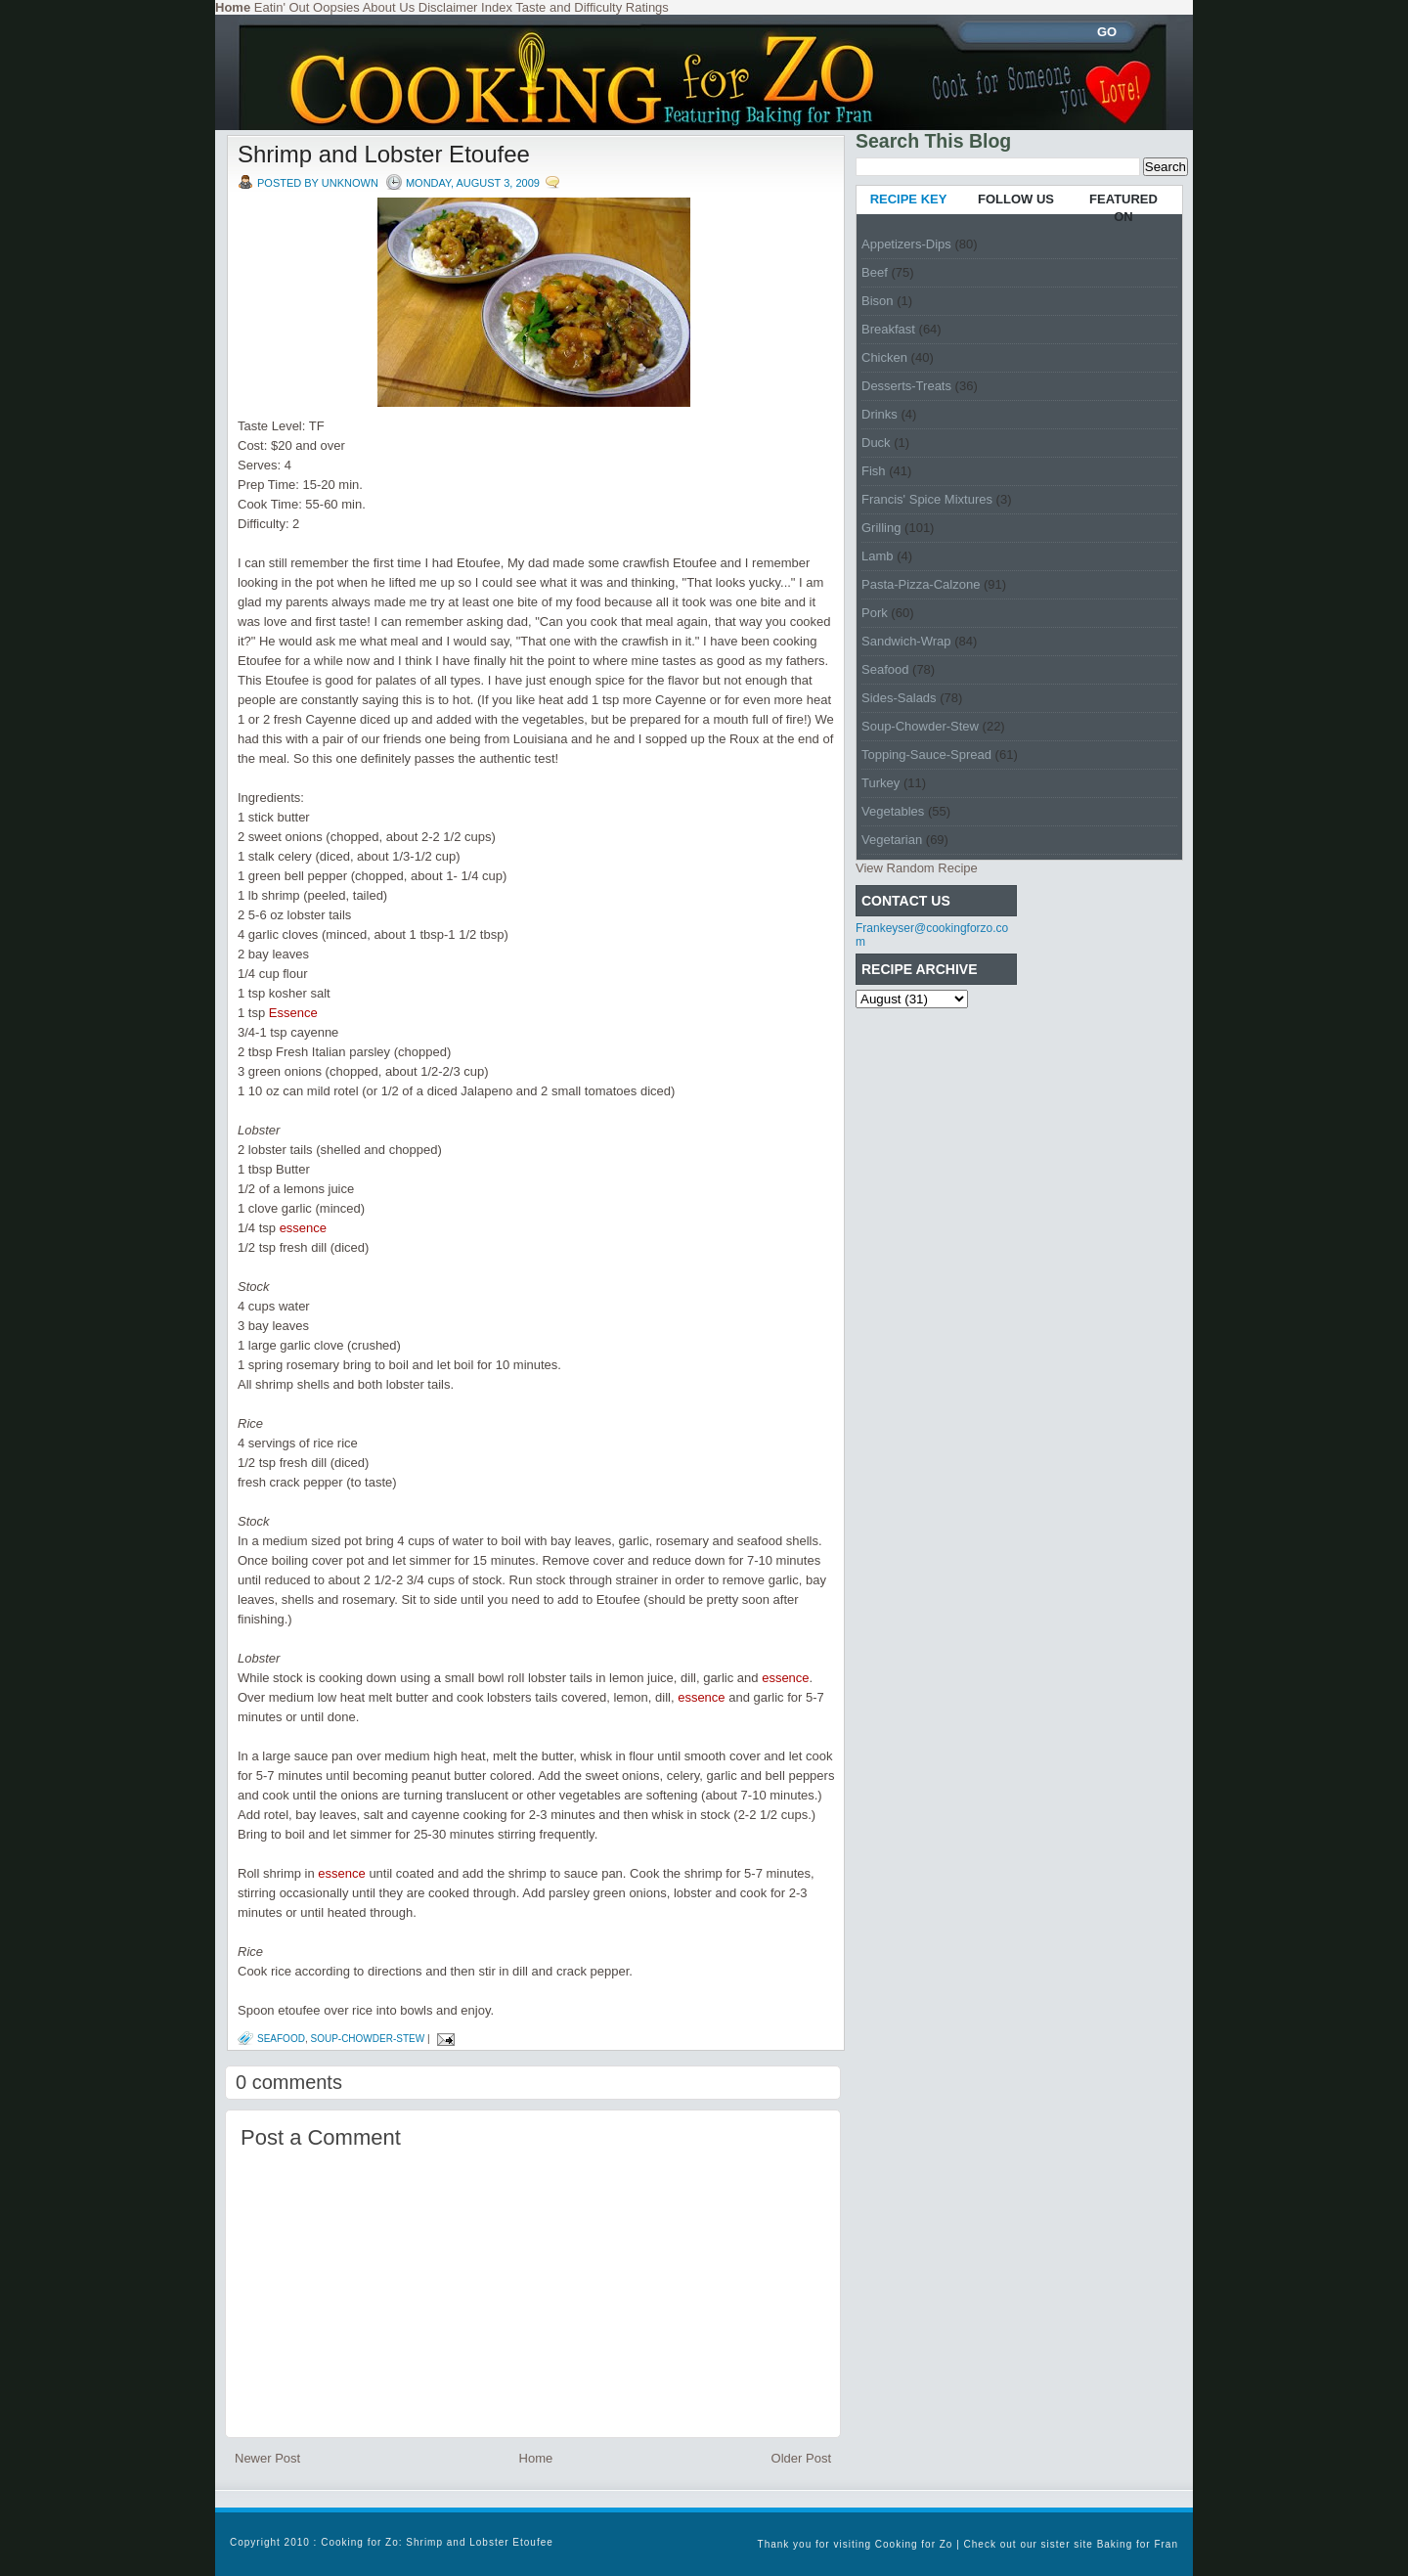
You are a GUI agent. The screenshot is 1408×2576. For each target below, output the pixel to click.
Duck (876, 442)
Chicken (884, 357)
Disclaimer (448, 7)
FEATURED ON (1123, 208)
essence (303, 1228)
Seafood (281, 2038)
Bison (877, 300)
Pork (874, 612)
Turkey (880, 783)
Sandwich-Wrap (906, 641)
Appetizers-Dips (906, 244)
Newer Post (267, 2458)
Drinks (879, 414)
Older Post (801, 2458)
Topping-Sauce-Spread (926, 754)
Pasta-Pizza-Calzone (920, 584)
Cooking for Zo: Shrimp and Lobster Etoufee (437, 2542)
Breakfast (888, 329)
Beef (874, 272)
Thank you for (796, 2544)
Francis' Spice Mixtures (926, 499)
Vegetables (892, 811)
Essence (293, 1012)
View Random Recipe (917, 868)
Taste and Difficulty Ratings (592, 7)
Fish (873, 471)
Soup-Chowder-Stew (367, 2038)
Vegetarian (891, 839)
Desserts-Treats (906, 385)
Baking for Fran (1137, 2544)
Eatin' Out (282, 7)
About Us (389, 7)
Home (536, 2458)
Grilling (881, 527)
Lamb (877, 556)
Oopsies (336, 7)
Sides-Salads (899, 697)
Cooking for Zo (914, 2544)
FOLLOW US (1016, 199)
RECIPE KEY (908, 199)
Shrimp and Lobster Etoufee (384, 154)
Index (496, 7)
